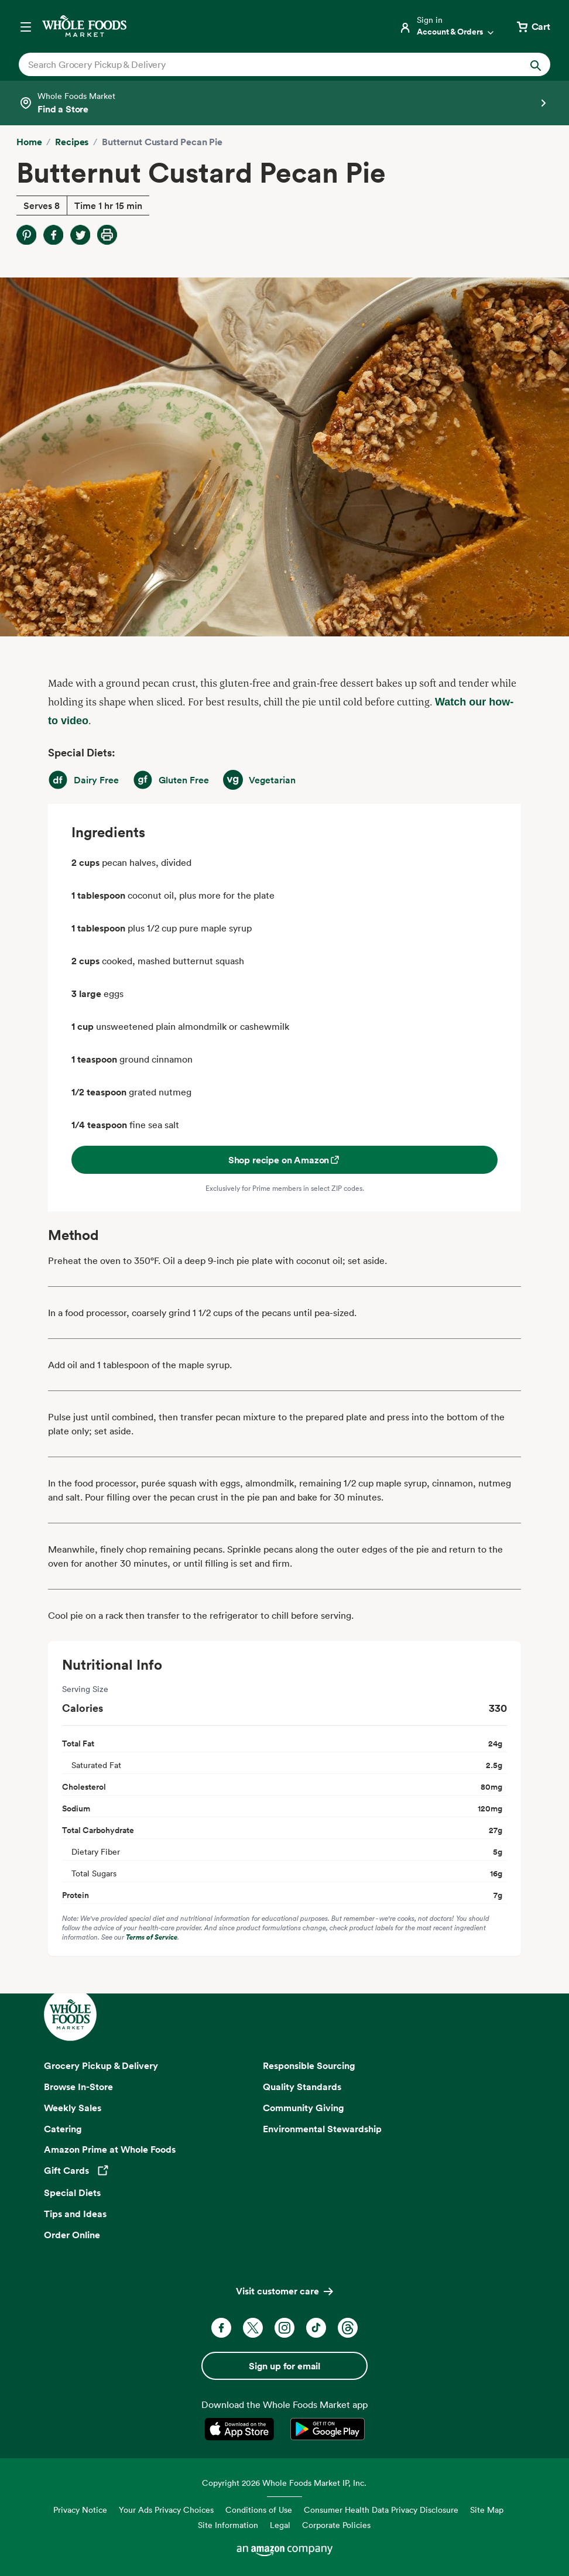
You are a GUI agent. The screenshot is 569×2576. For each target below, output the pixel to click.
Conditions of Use (258, 2509)
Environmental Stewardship (322, 2128)
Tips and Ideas (75, 2213)
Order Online (72, 2234)
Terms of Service (151, 1937)
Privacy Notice (80, 2509)
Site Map (486, 2509)
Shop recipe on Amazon (284, 1159)
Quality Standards (302, 2086)
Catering (63, 2128)
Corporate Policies (336, 2524)
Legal (280, 2524)
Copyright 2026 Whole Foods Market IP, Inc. (284, 2482)
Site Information (228, 2524)
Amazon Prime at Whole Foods (110, 2149)
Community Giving (303, 2107)
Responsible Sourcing (309, 2065)
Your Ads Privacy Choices (166, 2509)
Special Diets (72, 2192)
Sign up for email (284, 2365)
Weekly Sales (72, 2107)
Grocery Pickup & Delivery (101, 2065)
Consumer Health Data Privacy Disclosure (381, 2509)
